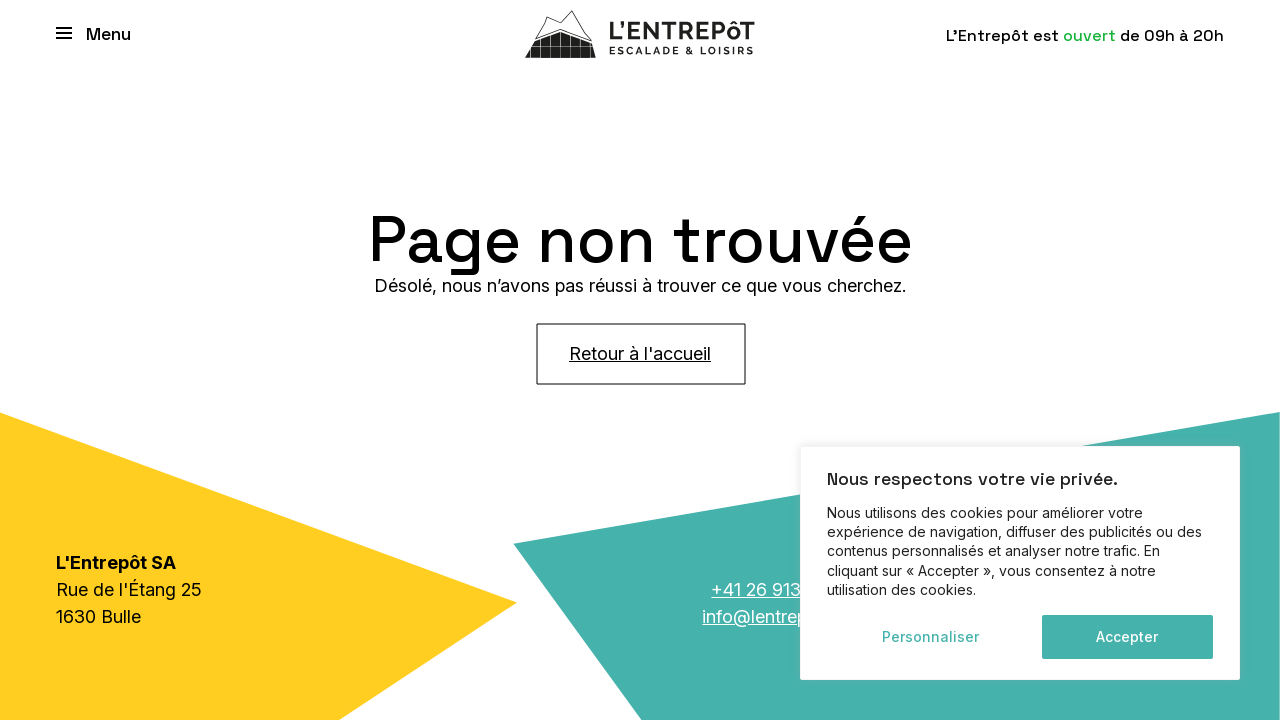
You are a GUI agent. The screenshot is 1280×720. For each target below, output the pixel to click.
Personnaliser (930, 636)
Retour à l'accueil (640, 353)
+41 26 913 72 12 (779, 589)
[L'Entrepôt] (640, 32)
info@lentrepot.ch (775, 616)
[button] (97, 32)
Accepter (1127, 636)
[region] (1020, 563)
